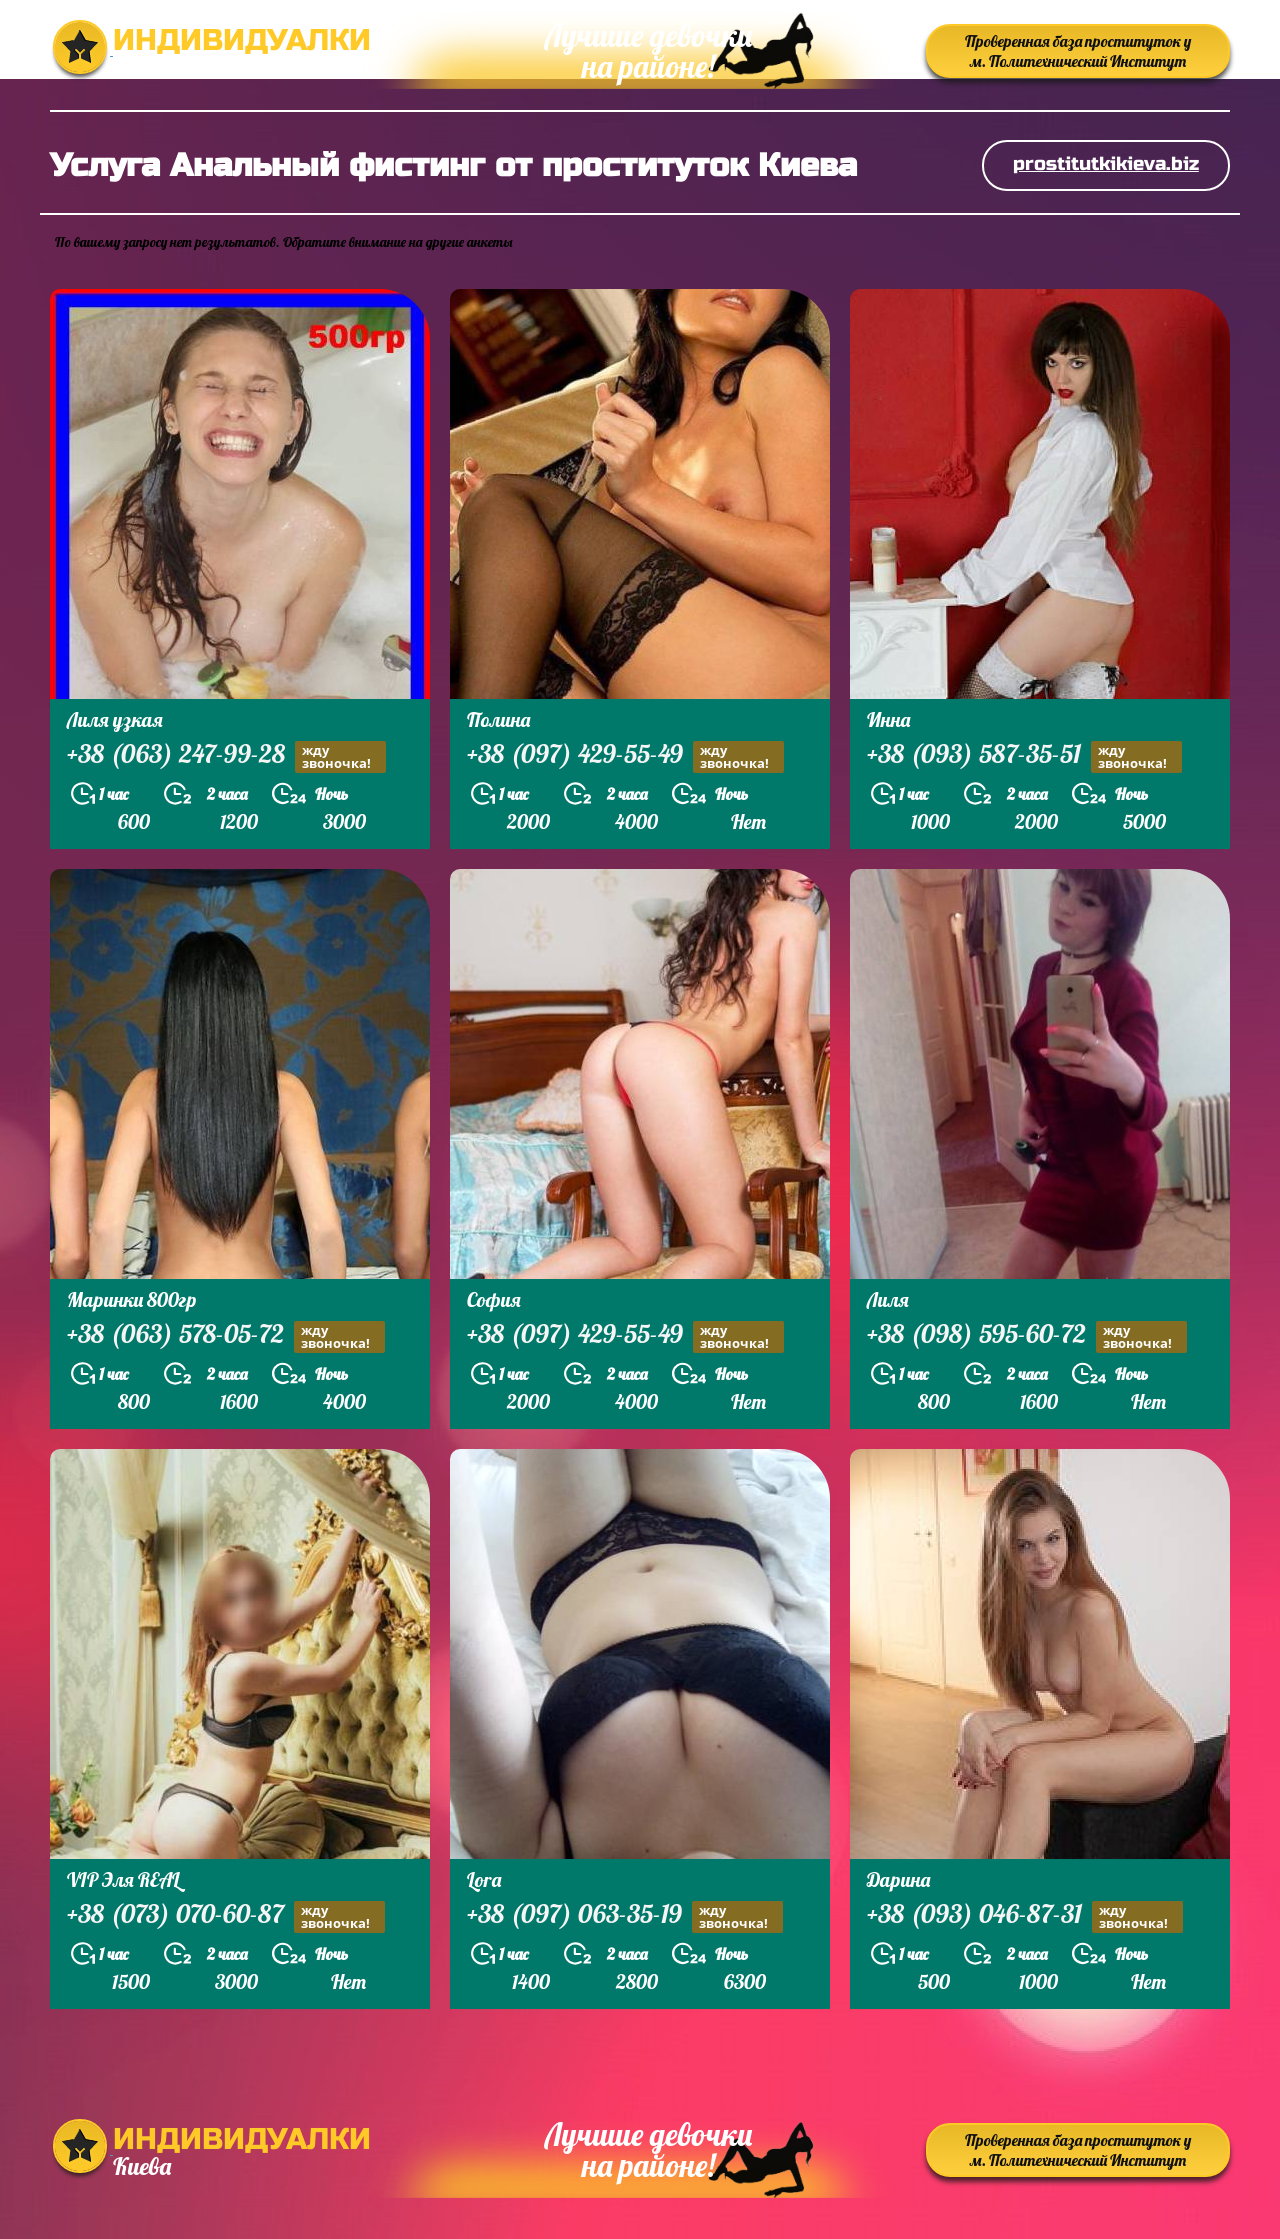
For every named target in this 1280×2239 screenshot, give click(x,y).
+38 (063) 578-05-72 (226, 1336)
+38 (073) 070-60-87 (226, 1916)
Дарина (898, 1879)
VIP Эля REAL (123, 1879)
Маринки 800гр (132, 1299)
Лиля (888, 1299)
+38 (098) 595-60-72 (1027, 1336)
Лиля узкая (115, 719)
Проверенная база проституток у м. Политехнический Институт (1078, 51)
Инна (888, 719)
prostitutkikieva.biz (1106, 163)
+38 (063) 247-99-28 (226, 756)
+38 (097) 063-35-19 (625, 1916)
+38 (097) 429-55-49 (625, 756)
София (494, 1299)
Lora (484, 1879)
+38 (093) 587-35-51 (1024, 756)
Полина (498, 719)
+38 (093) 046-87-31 (1025, 1916)
